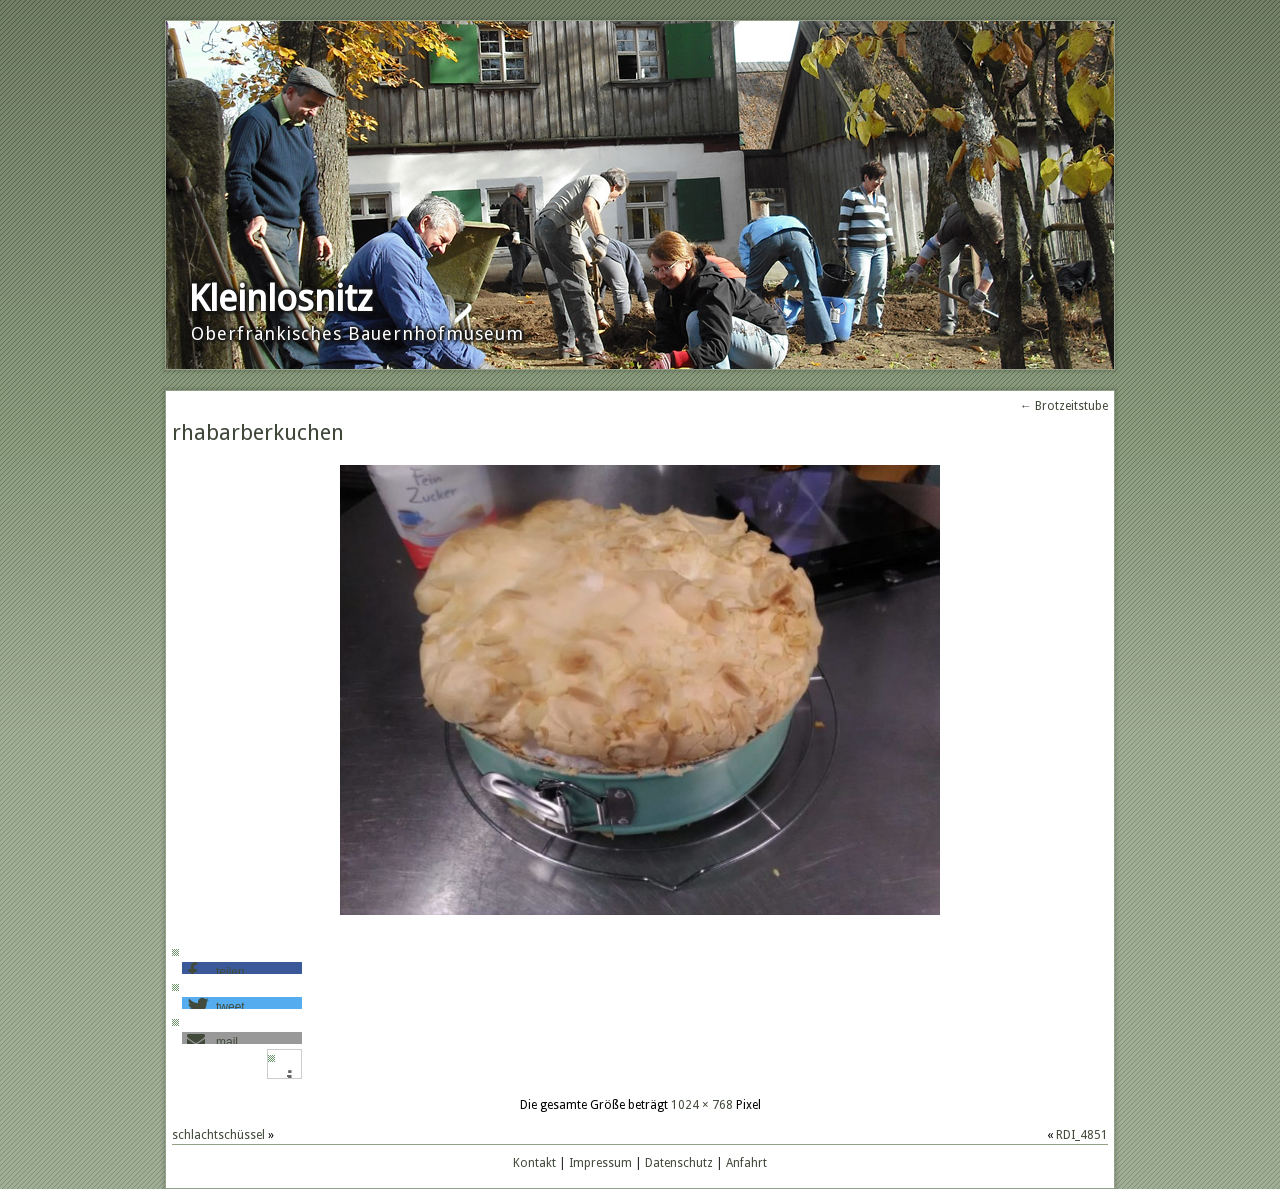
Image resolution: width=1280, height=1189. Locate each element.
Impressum (600, 1163)
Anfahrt (746, 1163)
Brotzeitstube (1064, 406)
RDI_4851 (1082, 1135)
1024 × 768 (702, 1105)
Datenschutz (679, 1163)
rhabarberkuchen (258, 432)
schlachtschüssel (218, 1135)
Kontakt (534, 1163)
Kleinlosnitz (280, 298)
